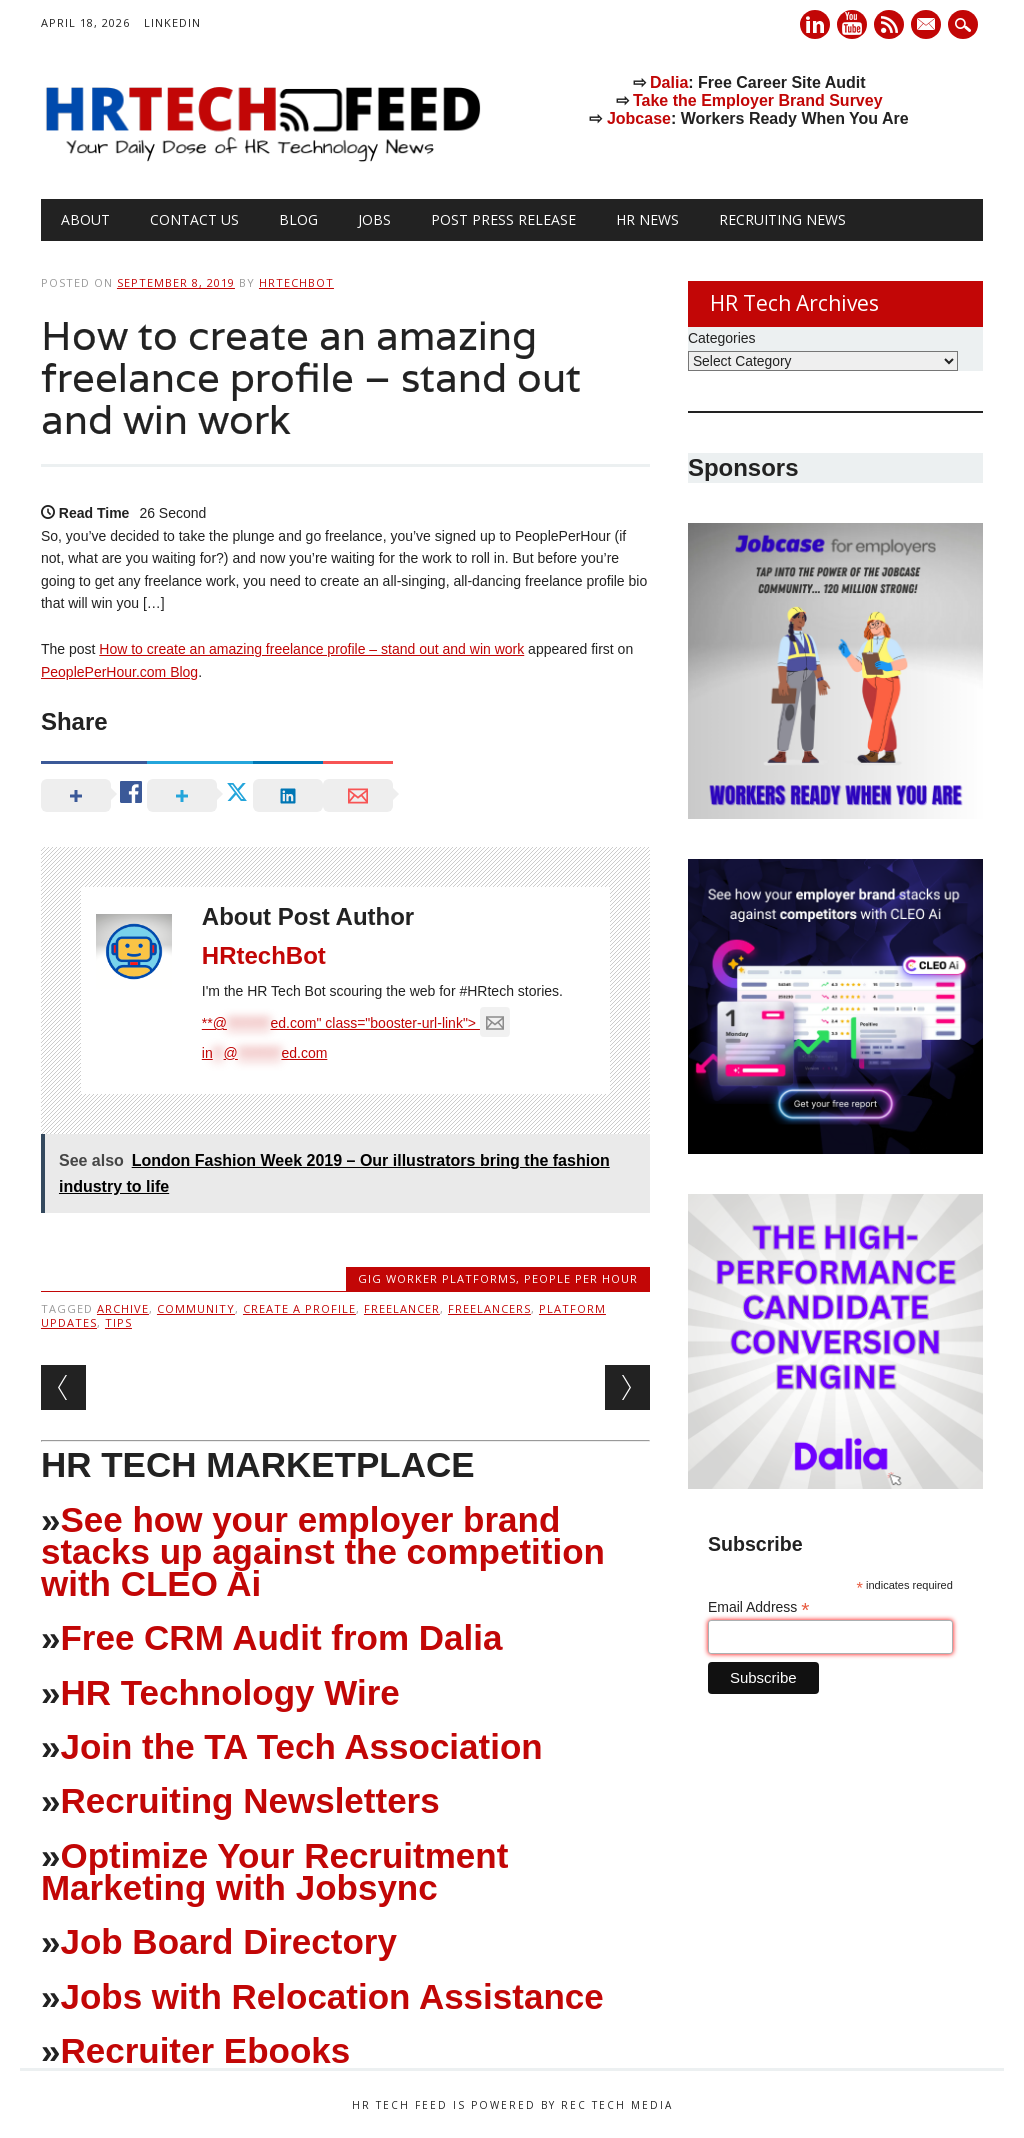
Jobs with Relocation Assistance (331, 1996)
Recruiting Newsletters (249, 1800)
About (85, 219)
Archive (123, 1308)
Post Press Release (503, 219)
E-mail (928, 26)
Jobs (374, 219)
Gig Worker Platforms (437, 1278)
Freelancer (402, 1308)
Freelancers (489, 1308)
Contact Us (194, 219)
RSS (889, 24)
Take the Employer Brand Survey (758, 100)
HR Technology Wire (229, 1692)
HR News (647, 219)
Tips (118, 1322)
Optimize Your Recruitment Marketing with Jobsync (274, 1871)
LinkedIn (172, 22)
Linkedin (815, 24)
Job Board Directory (228, 1941)
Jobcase (639, 118)
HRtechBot (296, 282)
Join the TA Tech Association (301, 1746)
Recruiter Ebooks (205, 2050)
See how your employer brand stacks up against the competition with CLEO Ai (323, 1551)
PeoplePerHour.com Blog (119, 672)
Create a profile (299, 1308)
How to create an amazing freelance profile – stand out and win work (311, 649)
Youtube (852, 24)
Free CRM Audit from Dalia (281, 1637)
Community (196, 1308)
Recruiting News (782, 219)
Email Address (759, 1607)
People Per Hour (581, 1278)
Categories (722, 338)
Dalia (669, 82)
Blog (298, 219)
